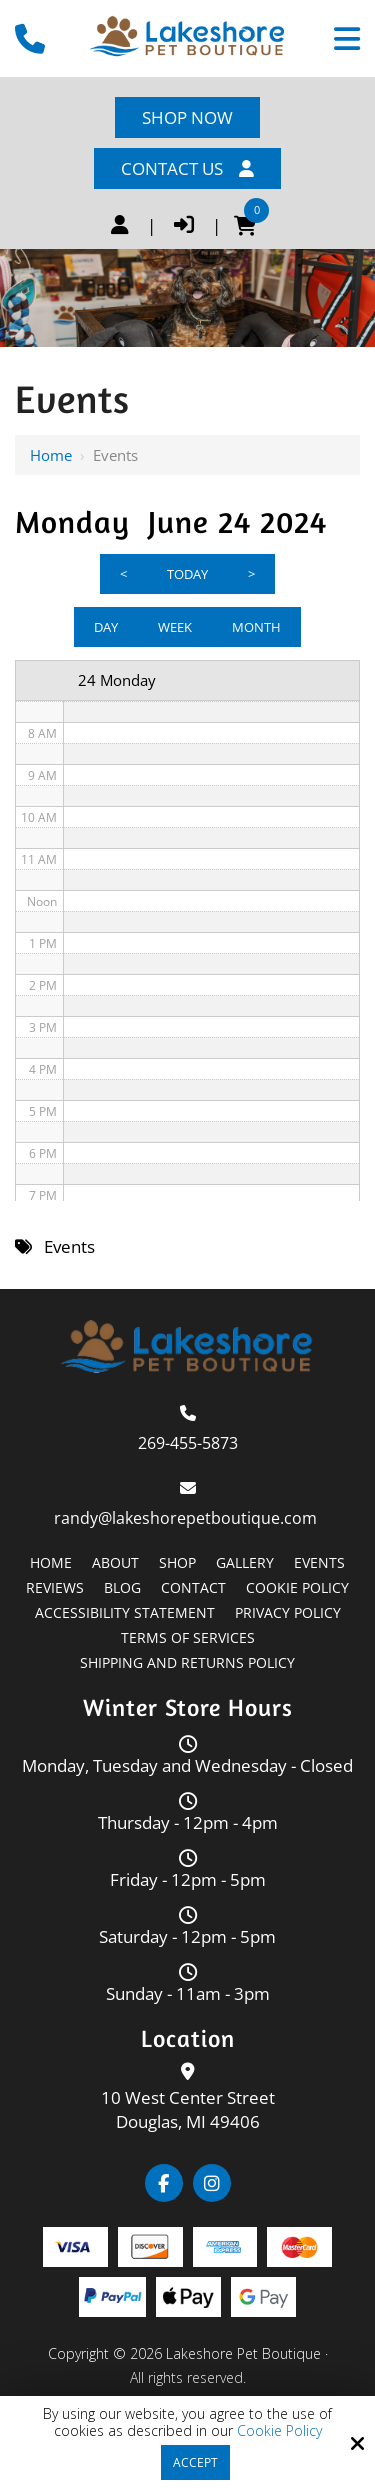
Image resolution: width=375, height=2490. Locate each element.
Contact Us (187, 168)
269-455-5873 (188, 1443)
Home (51, 455)
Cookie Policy (279, 2431)
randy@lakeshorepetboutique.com (187, 1518)
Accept (195, 2462)
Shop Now (187, 117)
